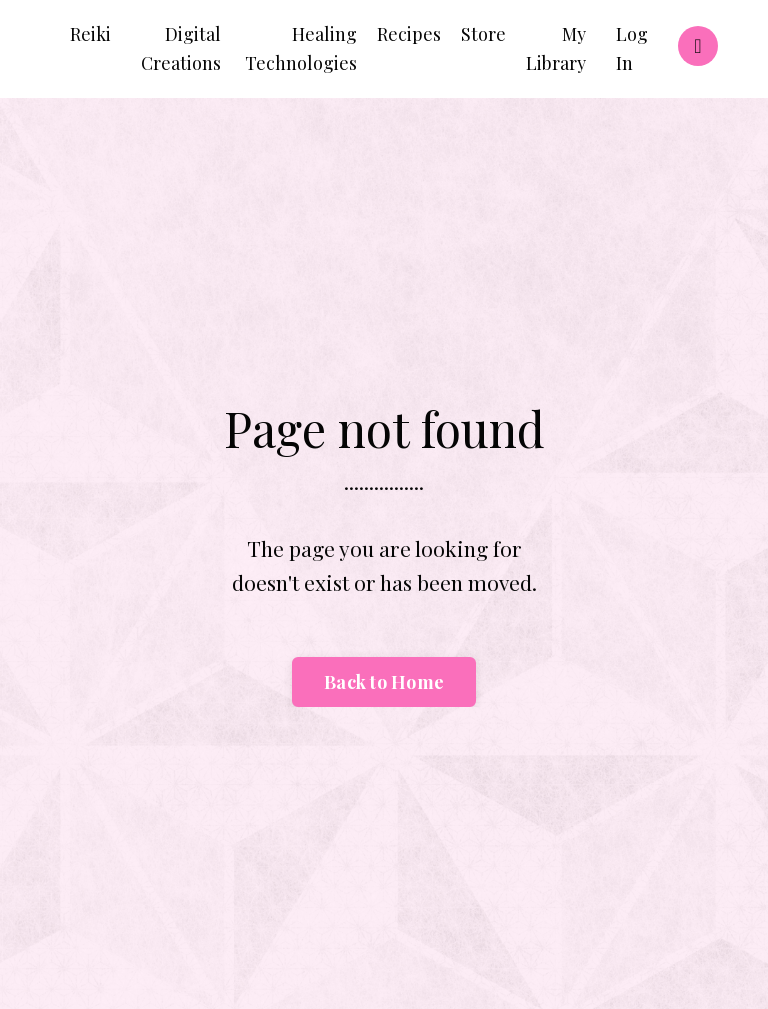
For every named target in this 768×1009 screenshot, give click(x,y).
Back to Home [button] (384, 682)
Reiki (90, 34)
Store (483, 34)
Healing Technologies (301, 48)
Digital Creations (181, 48)
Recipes (409, 34)
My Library (556, 48)
